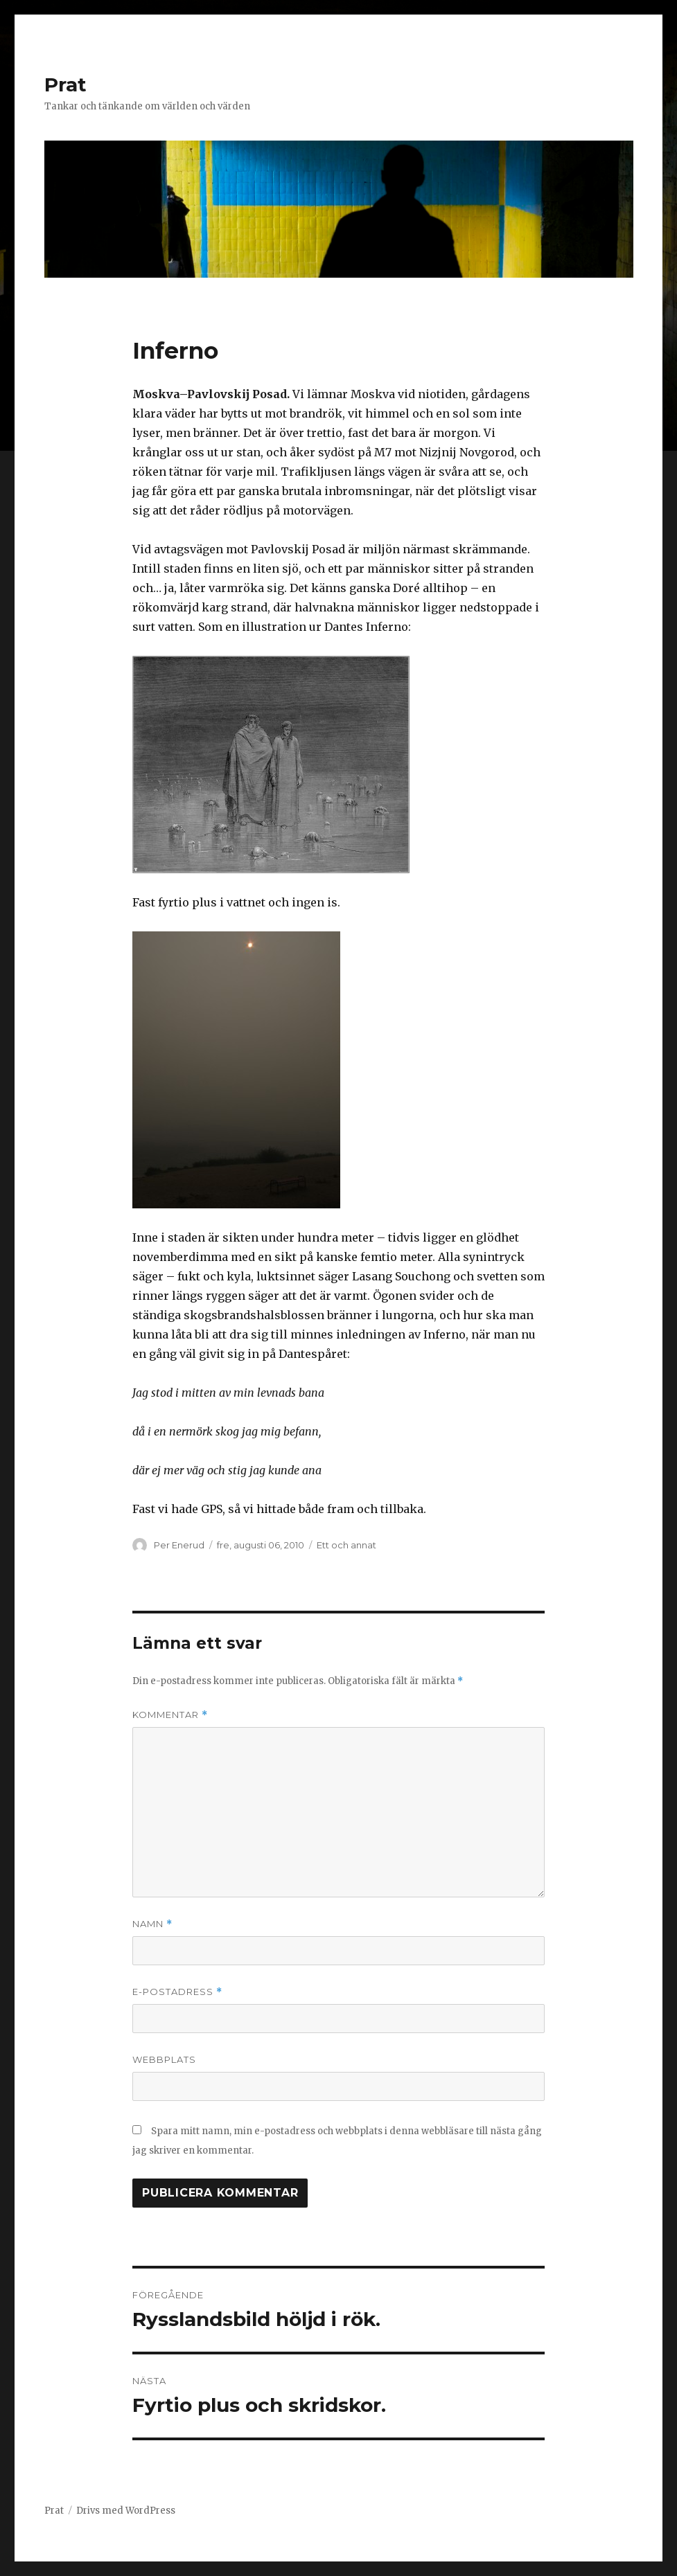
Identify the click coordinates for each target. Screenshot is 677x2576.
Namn (152, 1924)
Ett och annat (346, 1544)
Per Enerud (179, 1544)
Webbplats (164, 2059)
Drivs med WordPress (125, 2510)
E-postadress (177, 1992)
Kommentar (170, 1715)
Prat (65, 84)
